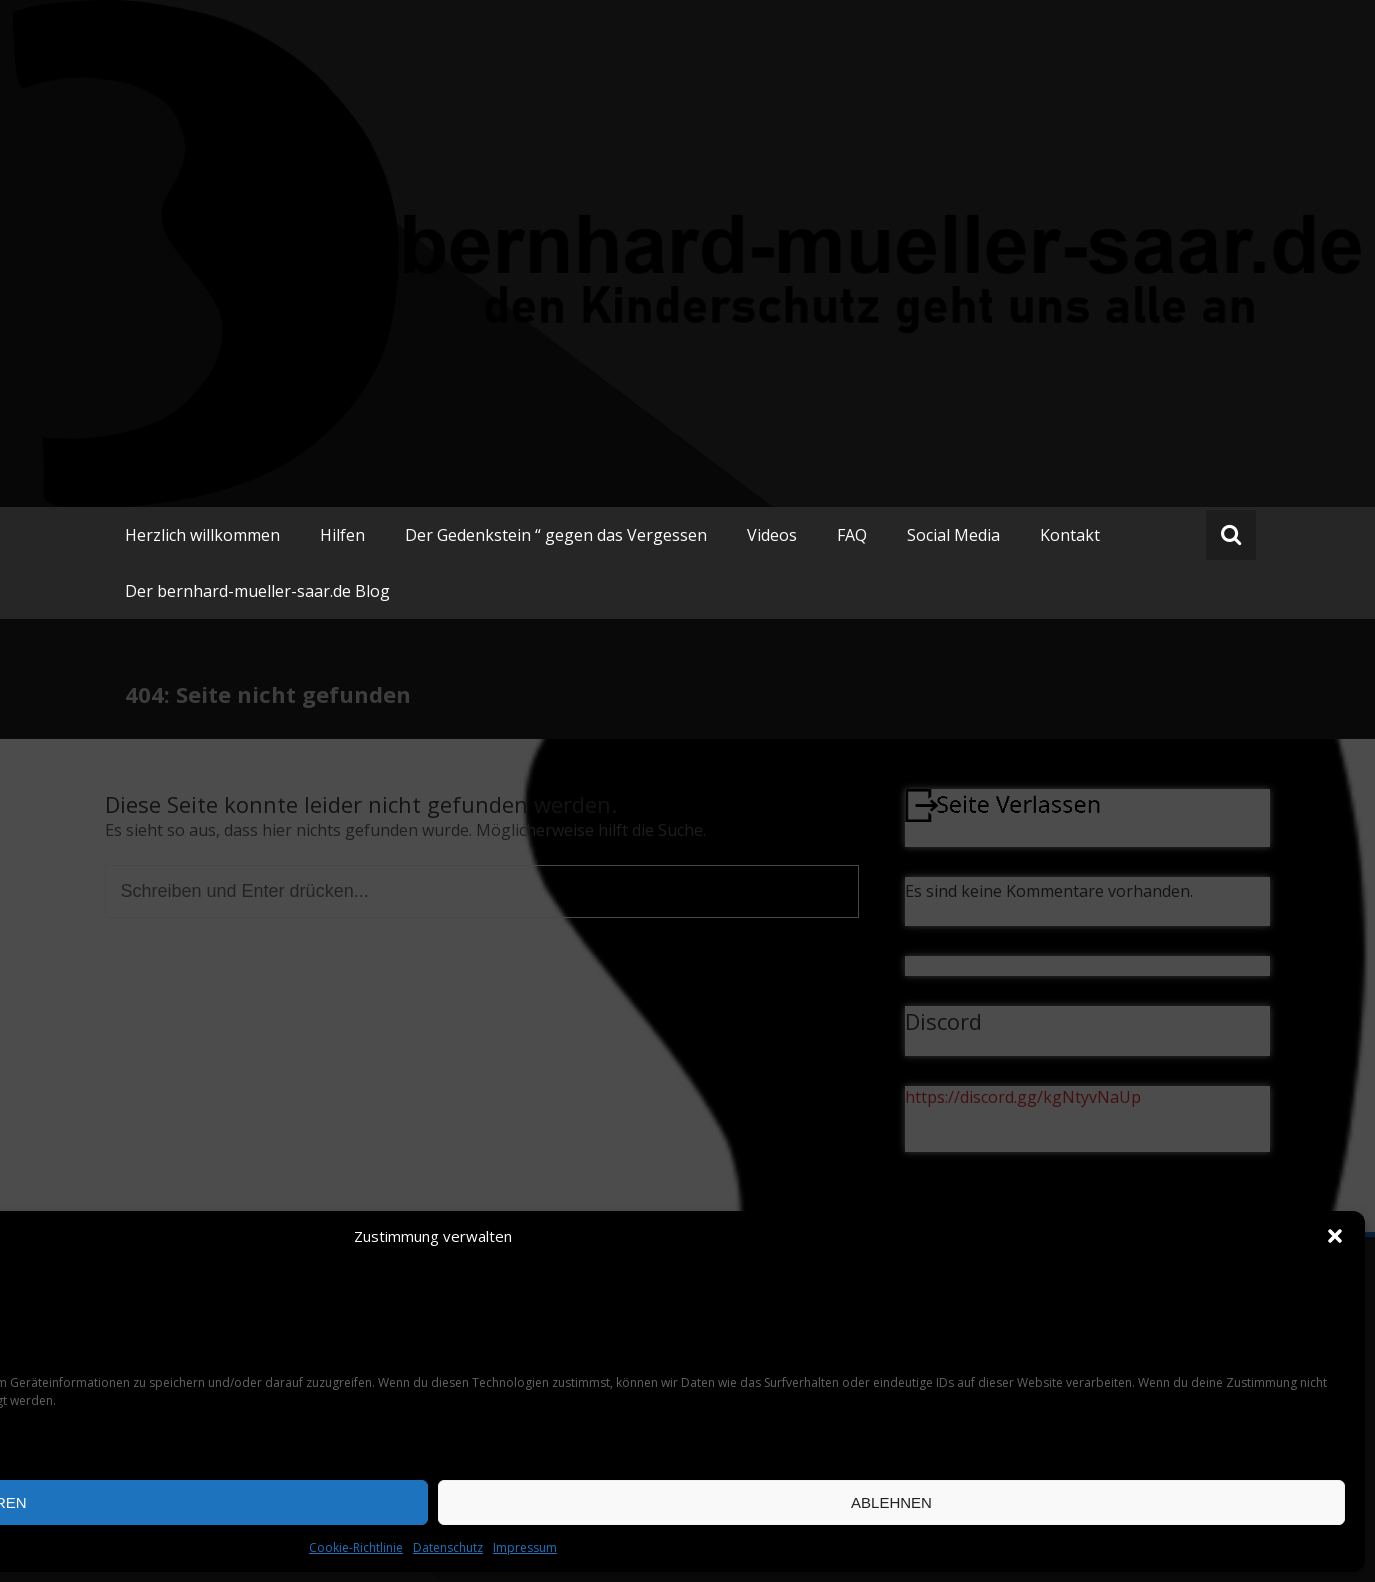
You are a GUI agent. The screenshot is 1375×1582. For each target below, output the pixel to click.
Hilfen (342, 535)
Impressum (525, 1547)
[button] (1335, 1236)
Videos (772, 535)
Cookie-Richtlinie (356, 1547)
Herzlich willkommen (202, 535)
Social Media (953, 535)
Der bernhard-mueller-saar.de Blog (257, 591)
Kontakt (1070, 535)
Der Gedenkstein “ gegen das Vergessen (556, 535)
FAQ (852, 535)
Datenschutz (448, 1547)
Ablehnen (891, 1502)
